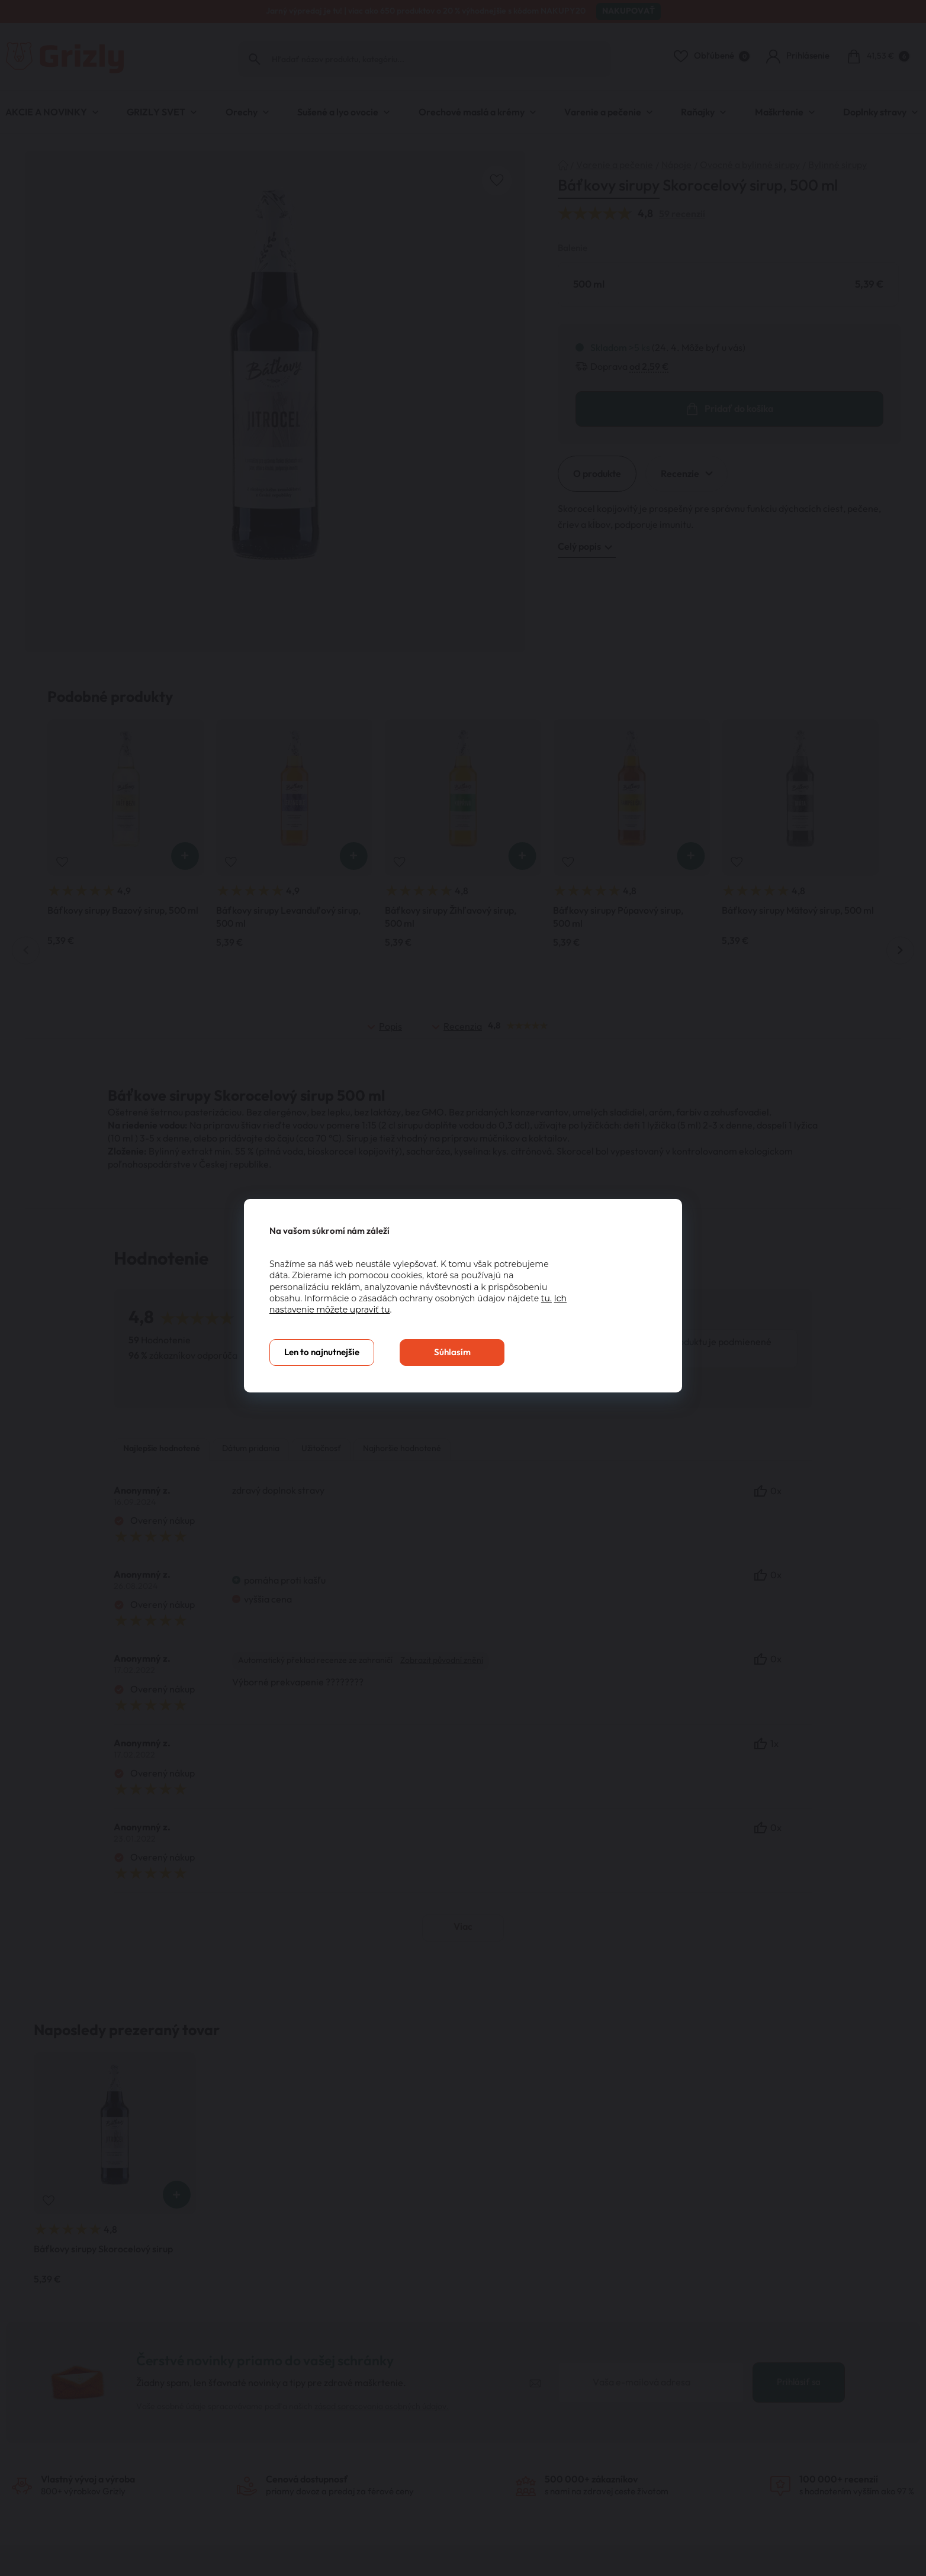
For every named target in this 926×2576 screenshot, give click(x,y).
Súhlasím (452, 1352)
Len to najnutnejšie (321, 1352)
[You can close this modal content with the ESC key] (463, 1288)
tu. (546, 1298)
